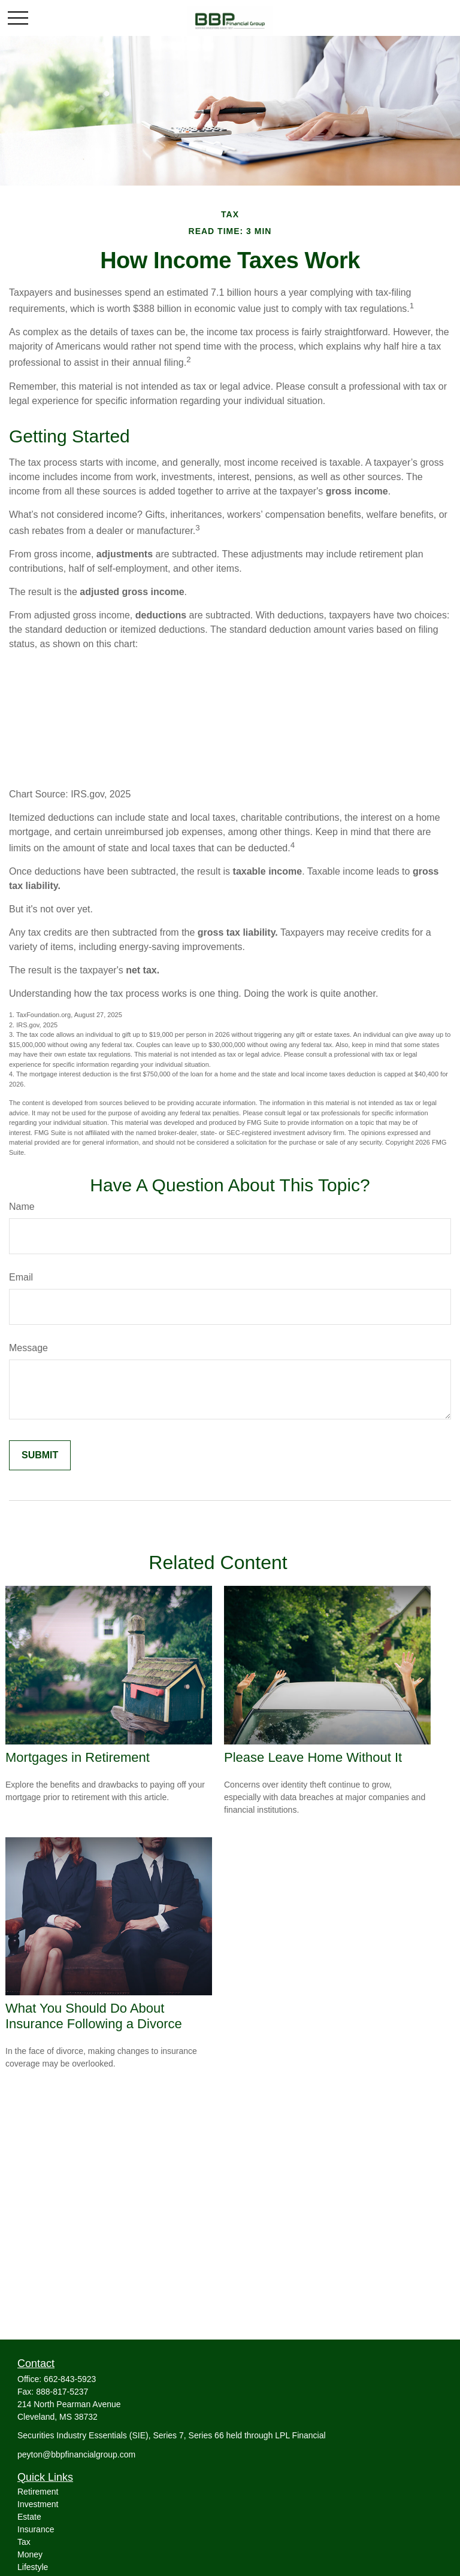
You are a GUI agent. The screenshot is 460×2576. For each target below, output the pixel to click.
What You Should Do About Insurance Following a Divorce (93, 2016)
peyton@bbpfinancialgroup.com (76, 2454)
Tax (24, 2542)
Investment (37, 2504)
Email (21, 1277)
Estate (29, 2517)
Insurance (35, 2529)
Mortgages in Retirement (77, 1757)
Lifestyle (32, 2567)
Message (28, 1348)
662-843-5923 (70, 2379)
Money (30, 2554)
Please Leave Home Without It (313, 1757)
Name (22, 1206)
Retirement (37, 2491)
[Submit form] (40, 1455)
